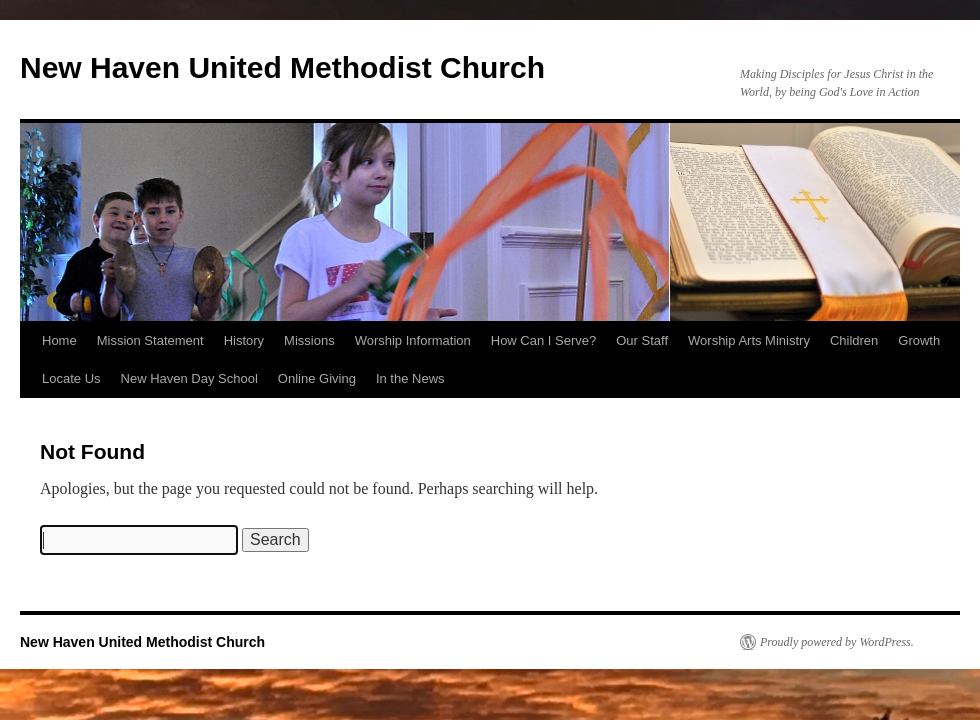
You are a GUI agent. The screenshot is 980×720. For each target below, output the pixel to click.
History (244, 340)
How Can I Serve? (544, 340)
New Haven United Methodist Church (282, 67)
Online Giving (317, 378)
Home (59, 340)
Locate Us (71, 378)
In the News (410, 378)
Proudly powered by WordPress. (837, 642)
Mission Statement (150, 340)
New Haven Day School (189, 378)
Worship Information (413, 340)
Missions (309, 340)
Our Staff (642, 340)
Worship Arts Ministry (749, 340)
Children (854, 340)
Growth (919, 340)
